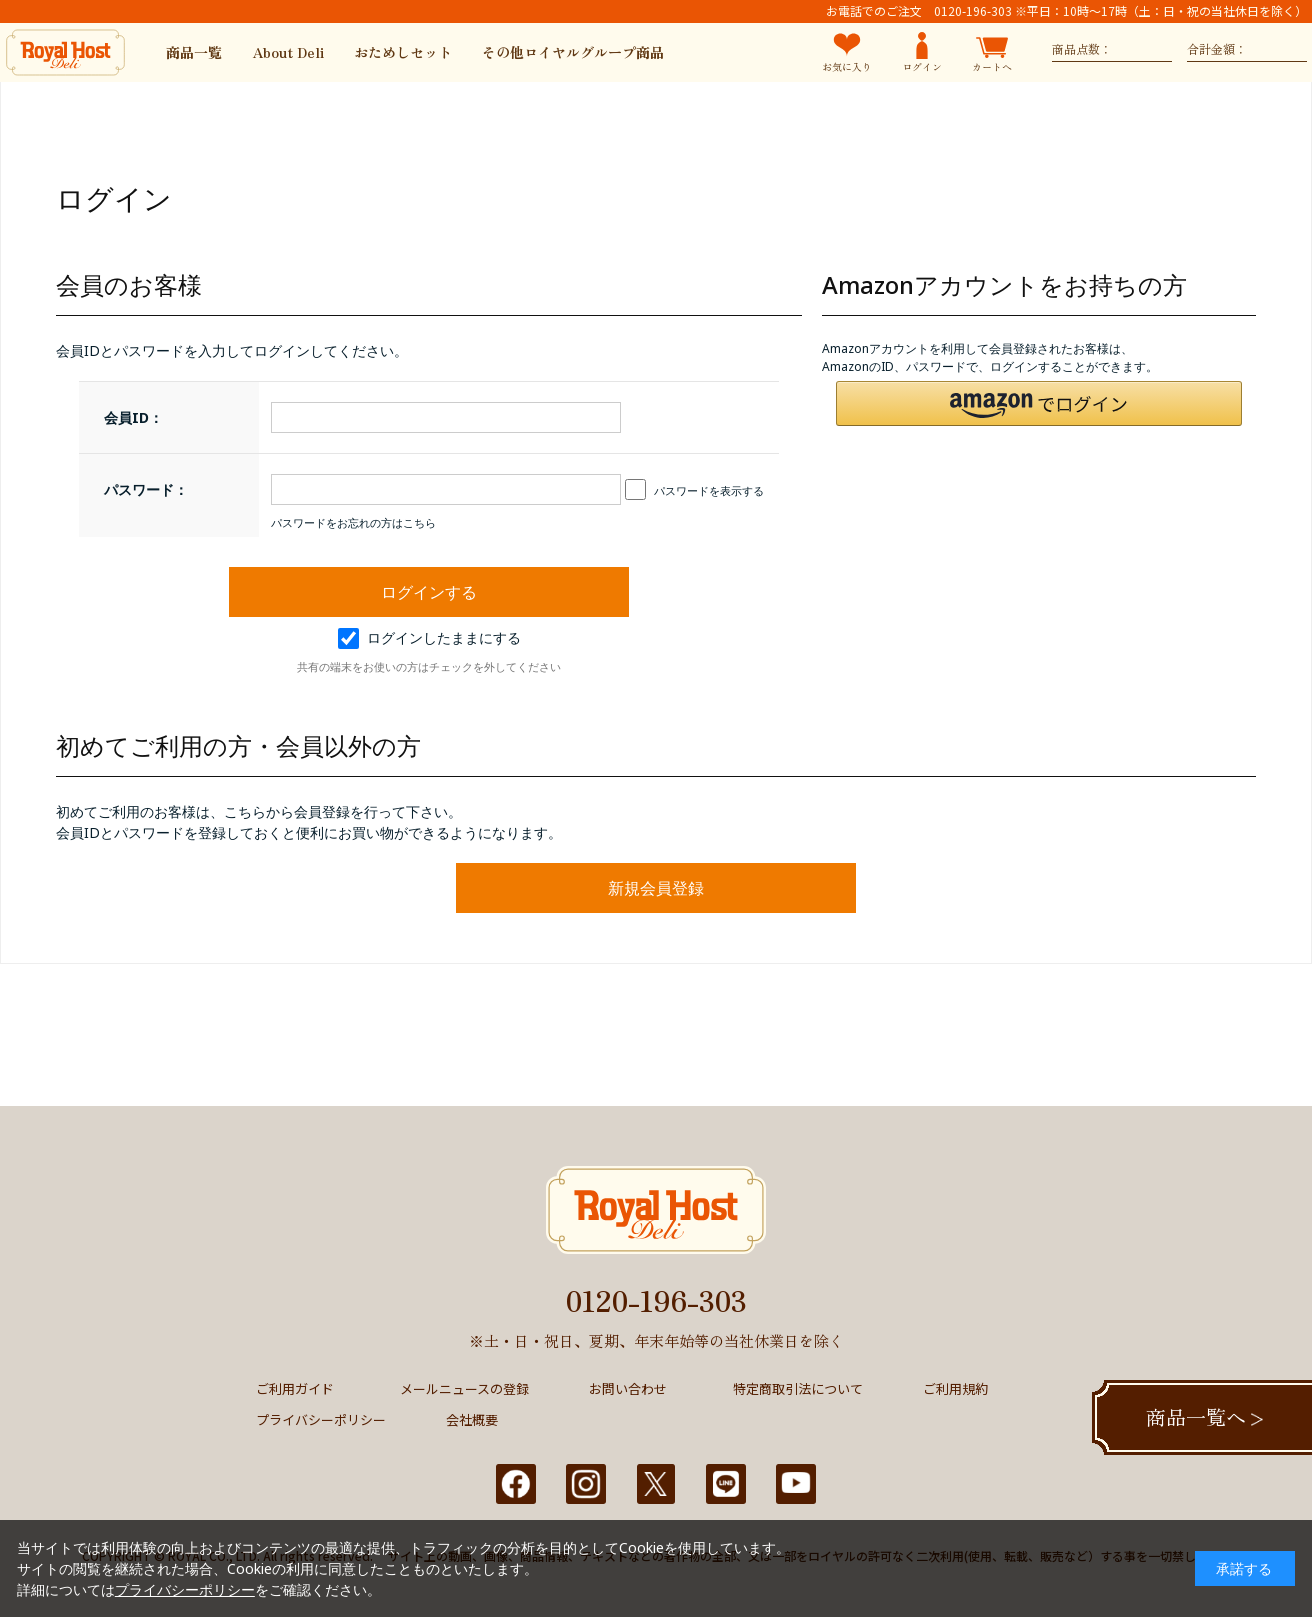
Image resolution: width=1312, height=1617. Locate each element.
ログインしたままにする (429, 637)
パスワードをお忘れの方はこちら (353, 522)
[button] (1039, 403)
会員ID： (133, 417)
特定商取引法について (798, 1388)
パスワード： (146, 489)
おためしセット (403, 52)
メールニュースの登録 (464, 1388)
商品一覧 (194, 52)
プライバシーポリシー (321, 1419)
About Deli (288, 52)
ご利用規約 (955, 1388)
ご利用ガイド (295, 1388)
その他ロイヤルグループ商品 (573, 52)
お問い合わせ (628, 1388)
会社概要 (472, 1419)
